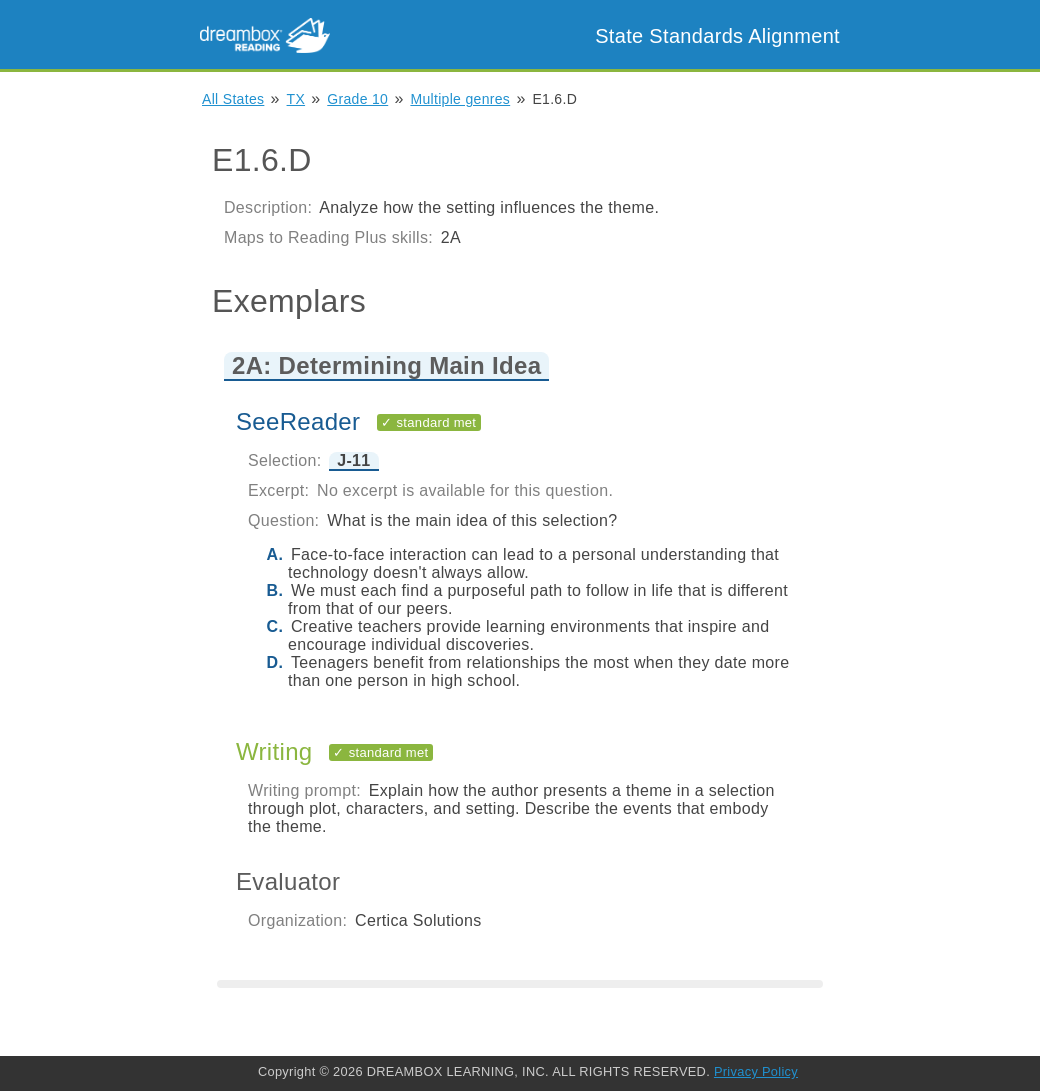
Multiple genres (460, 99)
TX (296, 99)
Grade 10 (357, 99)
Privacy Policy (756, 1071)
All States (233, 99)
